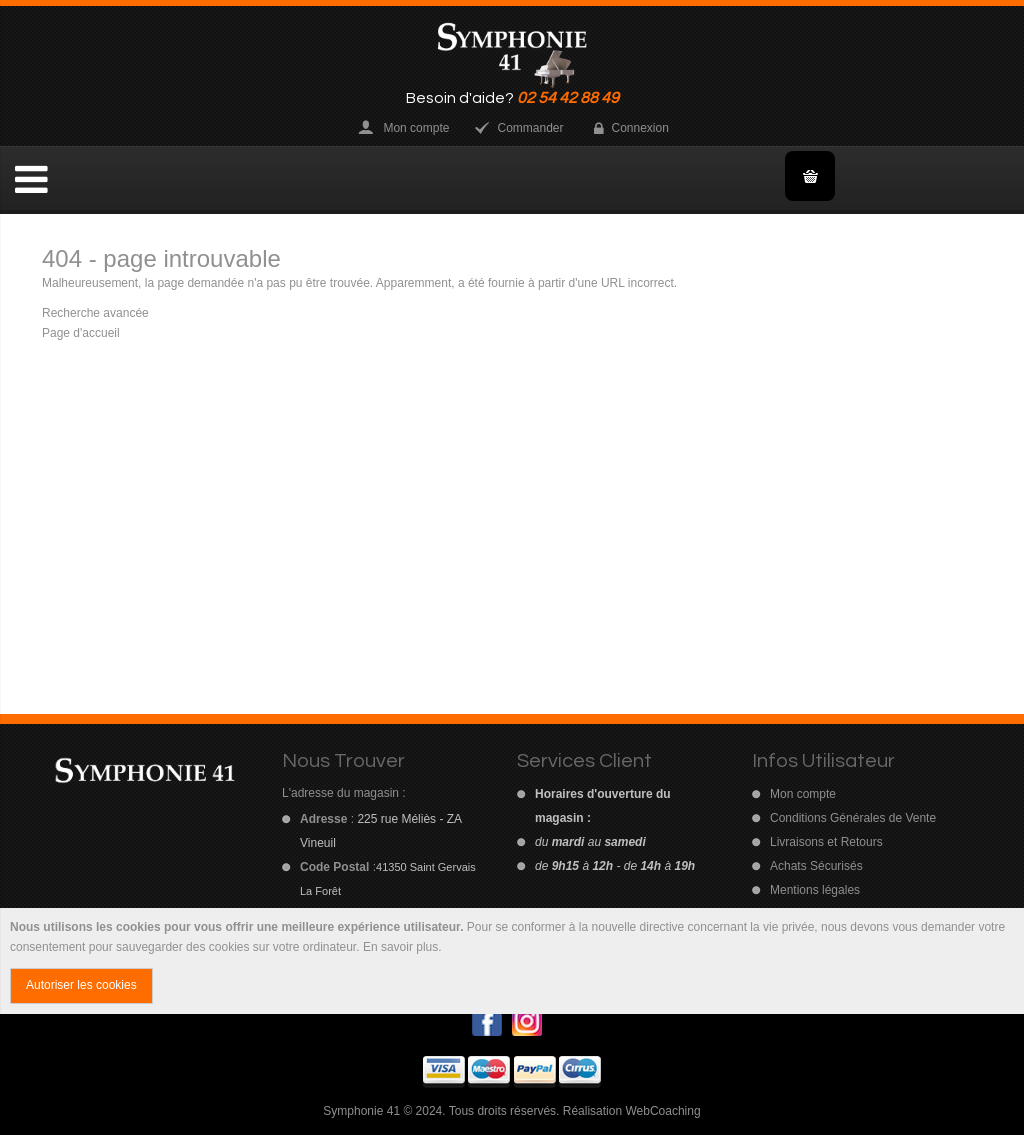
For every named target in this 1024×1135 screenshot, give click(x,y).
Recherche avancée (95, 313)
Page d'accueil (81, 333)
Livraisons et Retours (826, 842)
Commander (530, 128)
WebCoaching (662, 1111)
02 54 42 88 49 (568, 98)
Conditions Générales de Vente (853, 818)
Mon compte (416, 128)
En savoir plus (400, 947)
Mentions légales (815, 890)
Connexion (640, 128)
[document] (512, 961)
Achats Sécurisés (816, 866)
